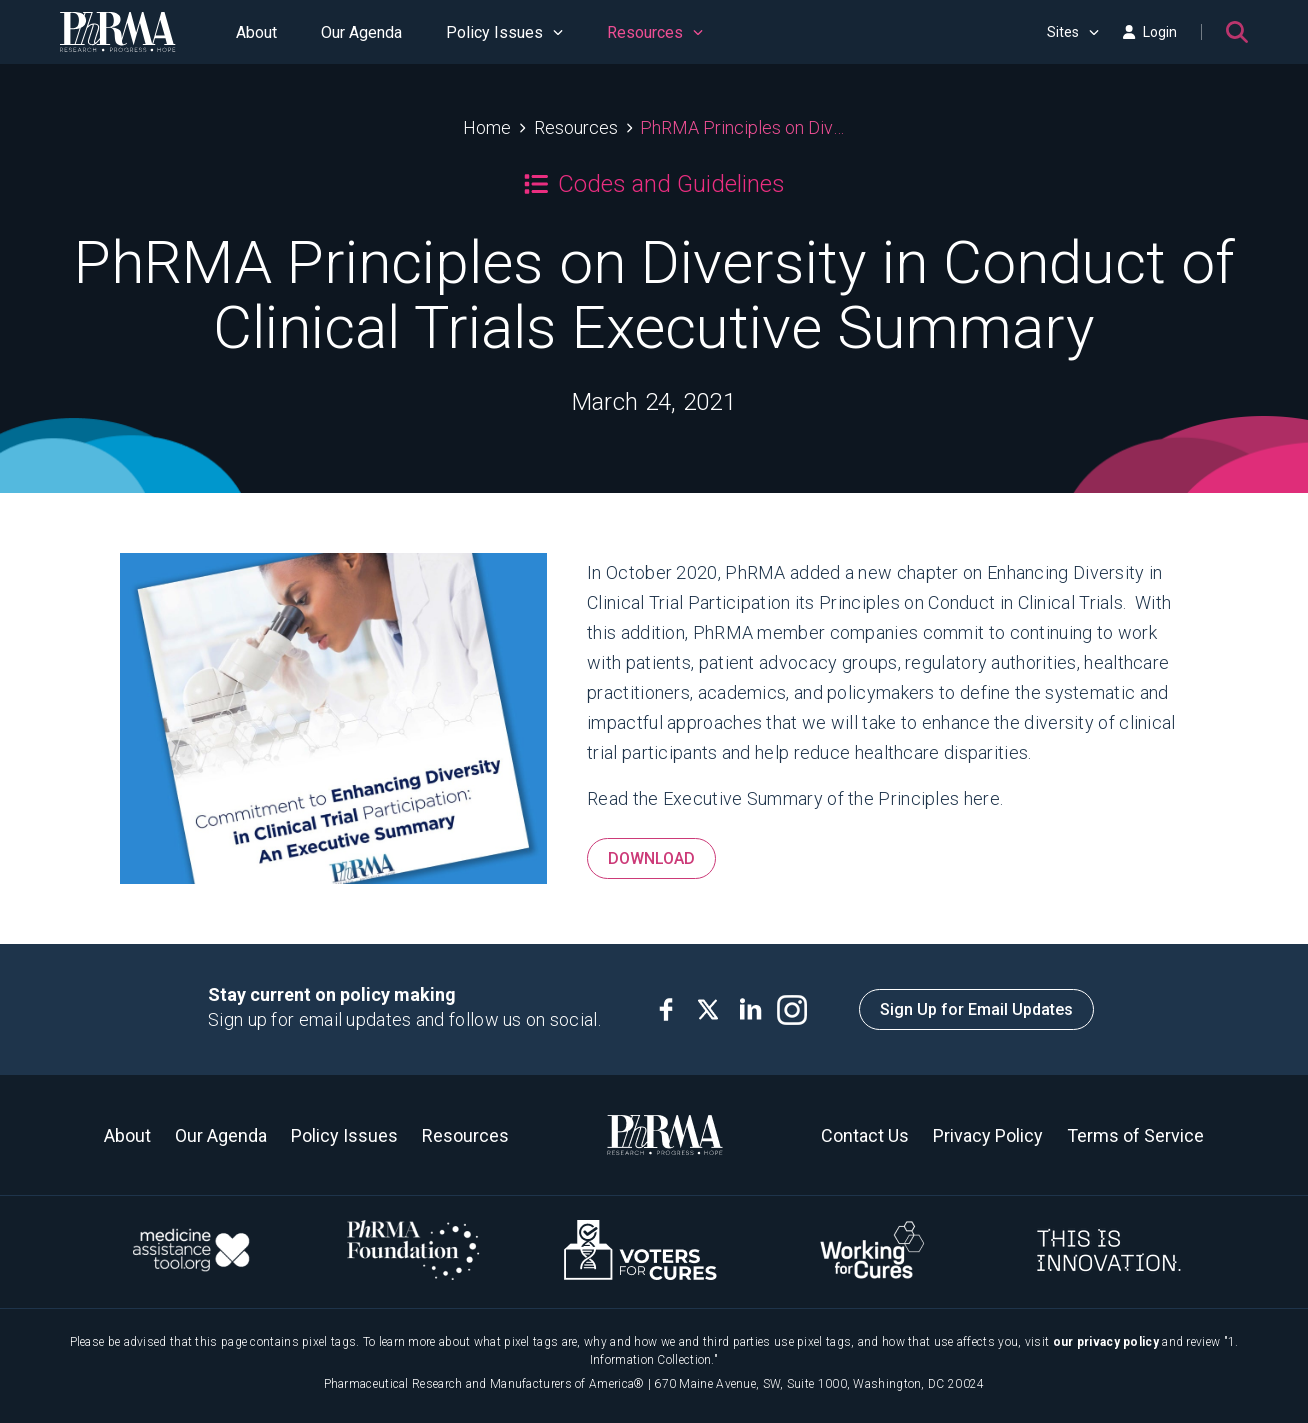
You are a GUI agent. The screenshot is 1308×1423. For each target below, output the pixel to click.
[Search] (1237, 32)
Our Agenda (361, 32)
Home (487, 127)
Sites (1073, 32)
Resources (655, 32)
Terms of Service (1135, 1135)
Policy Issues (504, 32)
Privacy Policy (988, 1135)
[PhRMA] (118, 32)
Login (1150, 32)
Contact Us (865, 1135)
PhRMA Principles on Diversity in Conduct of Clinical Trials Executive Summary (742, 127)
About (256, 32)
